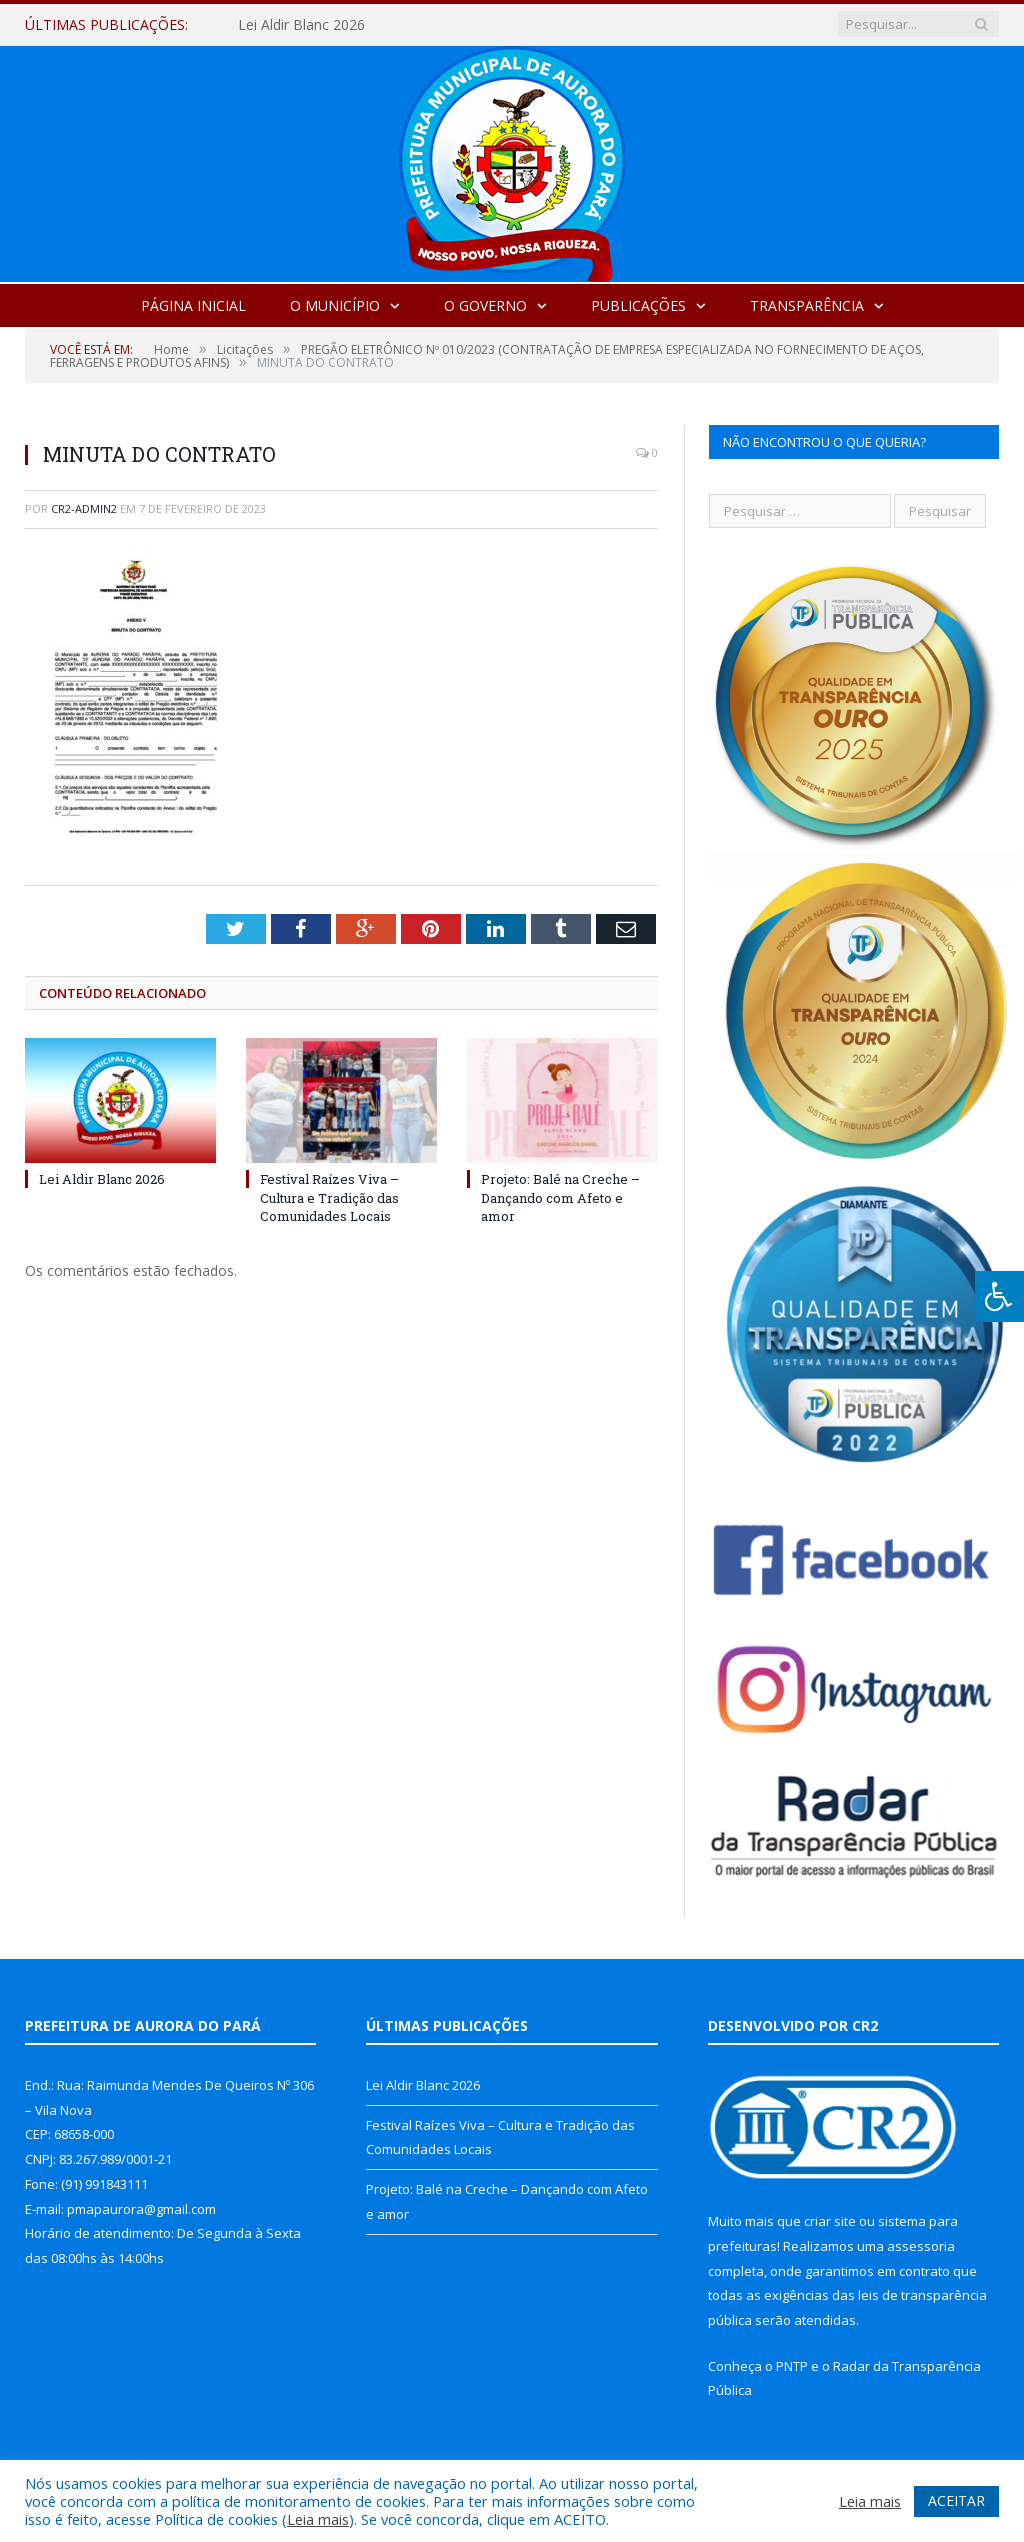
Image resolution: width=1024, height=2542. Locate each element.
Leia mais (318, 2519)
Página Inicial (193, 305)
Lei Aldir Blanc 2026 (301, 25)
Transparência (807, 305)
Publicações (638, 305)
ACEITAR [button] (956, 2500)
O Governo (485, 305)
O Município (335, 305)
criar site (830, 2221)
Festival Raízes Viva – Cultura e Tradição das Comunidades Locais (329, 1197)
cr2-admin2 (84, 508)
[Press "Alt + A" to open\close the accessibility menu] (999, 1296)
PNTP (792, 2366)
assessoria (921, 2246)
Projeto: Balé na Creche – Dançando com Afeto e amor (560, 1197)
